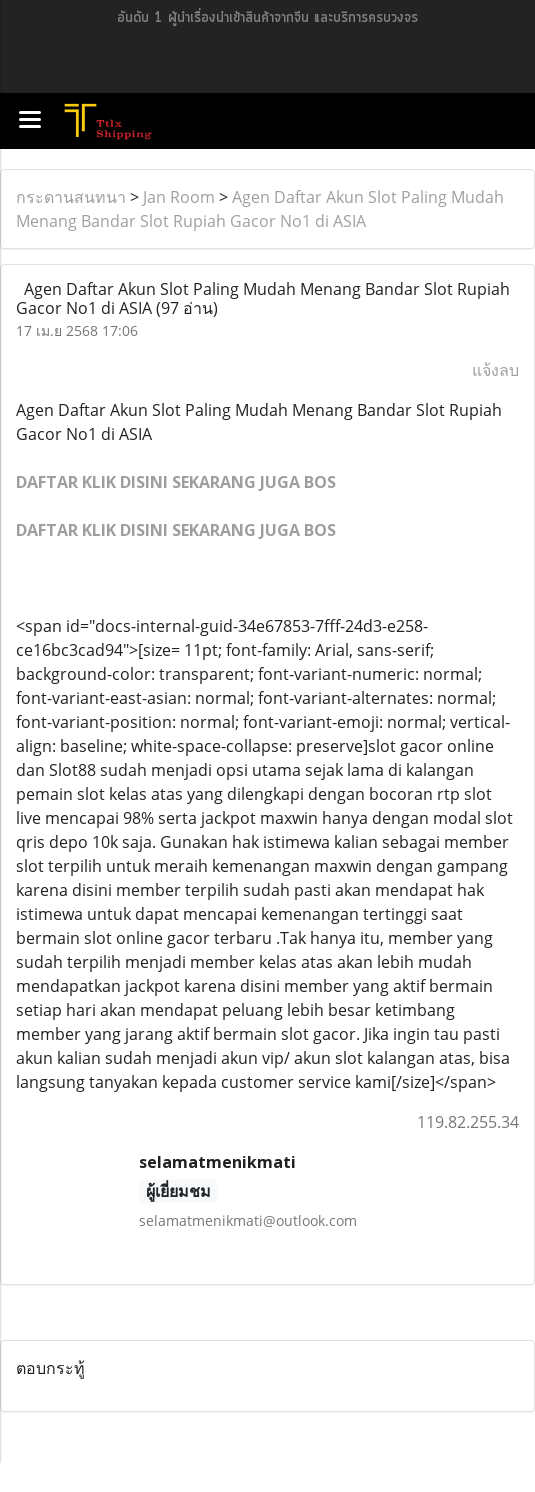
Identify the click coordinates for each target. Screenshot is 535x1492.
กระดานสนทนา (71, 197)
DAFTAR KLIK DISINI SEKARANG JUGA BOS (176, 482)
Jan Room (179, 197)
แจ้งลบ (495, 370)
